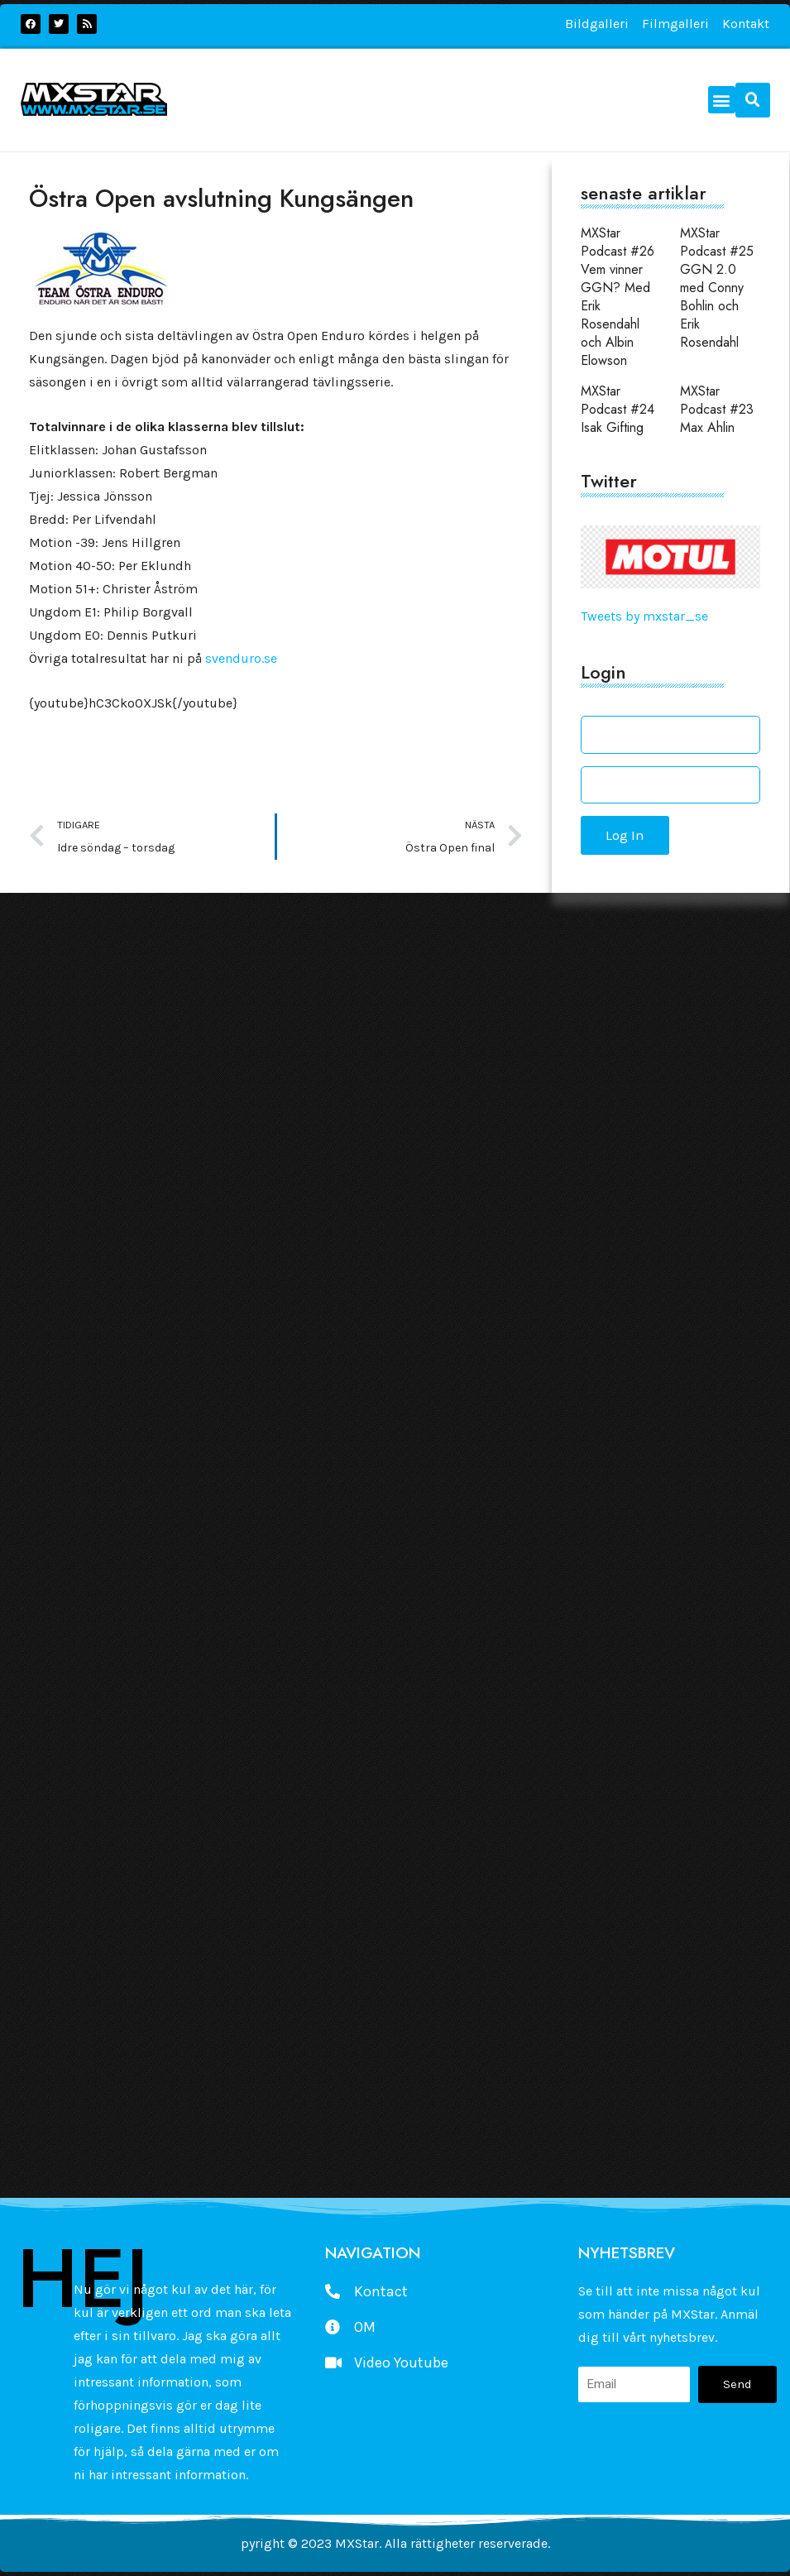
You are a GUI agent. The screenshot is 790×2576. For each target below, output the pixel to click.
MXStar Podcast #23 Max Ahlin (717, 409)
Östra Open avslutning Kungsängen (221, 198)
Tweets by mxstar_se (644, 616)
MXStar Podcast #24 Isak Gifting (617, 409)
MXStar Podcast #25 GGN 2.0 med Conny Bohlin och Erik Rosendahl (717, 287)
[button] (721, 99)
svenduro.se (241, 658)
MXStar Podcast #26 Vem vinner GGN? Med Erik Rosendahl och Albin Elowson (617, 296)
